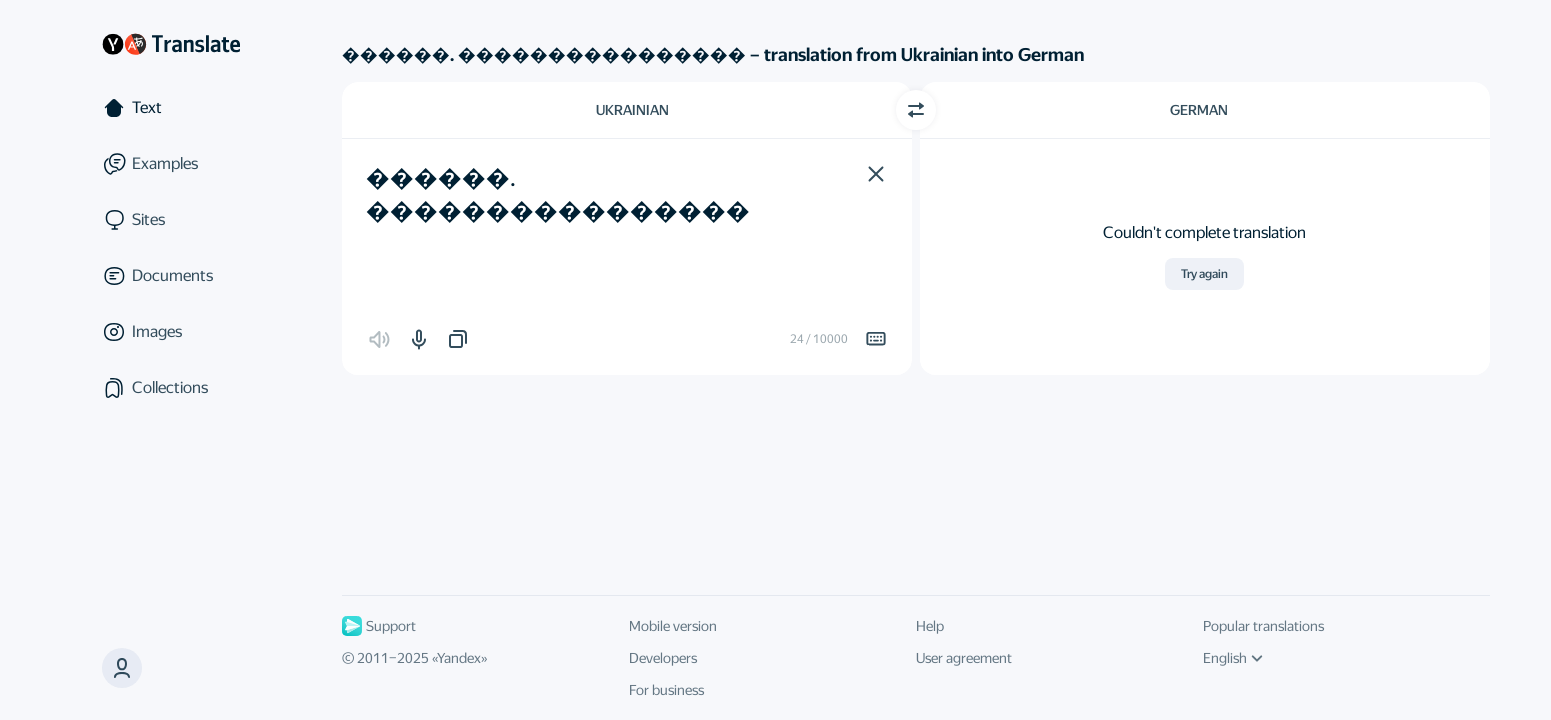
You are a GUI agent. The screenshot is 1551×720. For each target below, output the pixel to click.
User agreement (964, 658)
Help (930, 626)
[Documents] (171, 276)
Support (379, 626)
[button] (876, 174)
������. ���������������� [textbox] (558, 195)
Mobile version (673, 626)
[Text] (171, 108)
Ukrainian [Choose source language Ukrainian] (632, 110)
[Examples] (171, 164)
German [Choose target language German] (1199, 110)
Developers (663, 658)
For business (666, 690)
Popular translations (1263, 626)
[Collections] (171, 388)
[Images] (171, 332)
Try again (1204, 274)
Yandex (459, 658)
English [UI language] (1233, 658)
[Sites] (171, 220)
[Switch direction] (916, 110)
